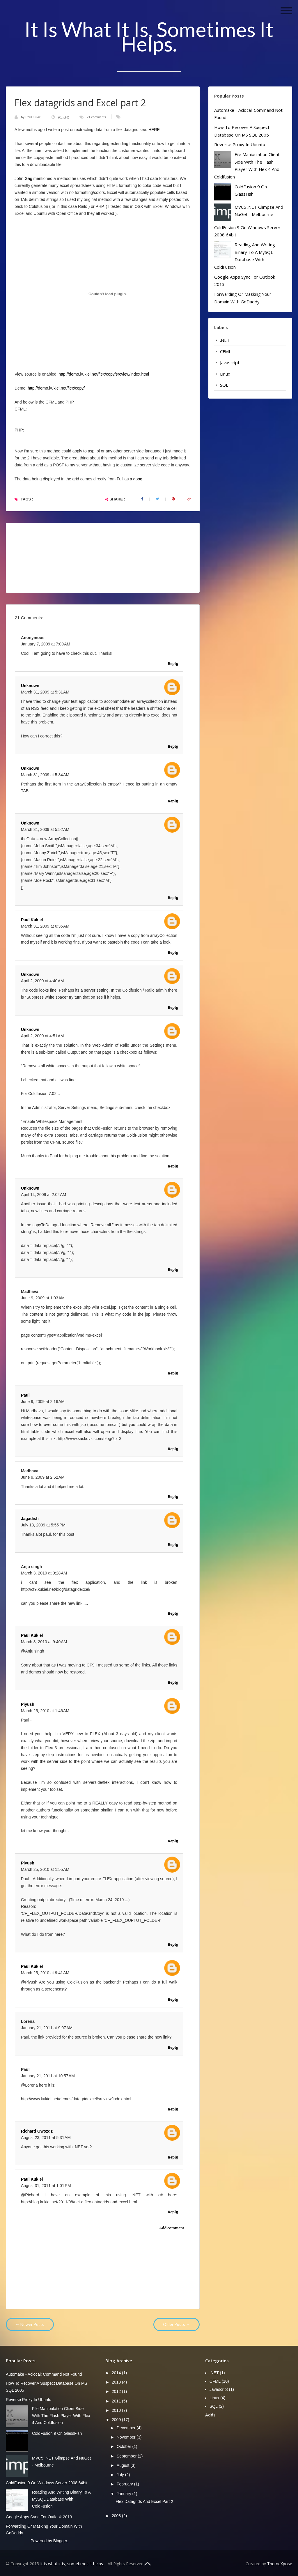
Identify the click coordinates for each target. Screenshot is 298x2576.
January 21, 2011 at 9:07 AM (46, 2027)
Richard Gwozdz (37, 2131)
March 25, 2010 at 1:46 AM (45, 1710)
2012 (117, 2391)
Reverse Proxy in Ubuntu (239, 144)
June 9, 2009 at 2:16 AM (43, 1401)
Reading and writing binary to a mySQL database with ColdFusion (61, 2499)
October (124, 2446)
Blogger (60, 2540)
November (126, 2437)
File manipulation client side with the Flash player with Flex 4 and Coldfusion (61, 2415)
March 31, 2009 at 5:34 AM (45, 774)
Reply (173, 663)
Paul (25, 1395)
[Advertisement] (251, 2460)
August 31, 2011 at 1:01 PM (46, 2185)
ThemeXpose (279, 2563)
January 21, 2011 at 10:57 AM (48, 2075)
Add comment (171, 2227)
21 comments (96, 117)
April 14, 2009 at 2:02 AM (43, 1194)
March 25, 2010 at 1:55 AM (45, 1869)
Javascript (230, 362)
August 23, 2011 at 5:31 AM (46, 2137)
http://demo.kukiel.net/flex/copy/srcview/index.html (104, 374)
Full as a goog (129, 479)
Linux (225, 374)
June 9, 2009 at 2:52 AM (43, 1477)
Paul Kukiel (33, 117)
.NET (225, 340)
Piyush (27, 1704)
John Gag (23, 178)
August (123, 2465)
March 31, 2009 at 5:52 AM (45, 829)
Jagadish (30, 1518)
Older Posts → (176, 2324)
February (125, 2484)
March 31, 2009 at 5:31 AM (45, 692)
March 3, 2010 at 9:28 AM (44, 1573)
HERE (154, 129)
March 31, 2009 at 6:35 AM (45, 926)
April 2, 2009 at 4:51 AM (42, 1036)
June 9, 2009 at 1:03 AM (43, 1298)
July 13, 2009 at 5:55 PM (43, 1525)
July (121, 2474)
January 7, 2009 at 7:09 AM (45, 644)
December (126, 2427)
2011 (117, 2401)
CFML (225, 351)
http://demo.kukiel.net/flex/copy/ (56, 388)
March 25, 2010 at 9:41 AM (45, 1972)
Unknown (30, 685)
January (124, 2493)
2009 (117, 2419)
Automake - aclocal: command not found (44, 2374)
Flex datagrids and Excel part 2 (144, 2501)
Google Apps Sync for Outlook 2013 (39, 2517)
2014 (117, 2372)
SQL (224, 385)
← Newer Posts (29, 2324)
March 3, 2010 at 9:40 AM (44, 1641)
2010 (117, 2410)
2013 (117, 2382)
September (127, 2456)
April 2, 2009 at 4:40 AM (42, 981)
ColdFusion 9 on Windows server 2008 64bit (46, 2483)
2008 (117, 2515)
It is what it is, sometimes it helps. (149, 36)
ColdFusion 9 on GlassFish (57, 2433)
